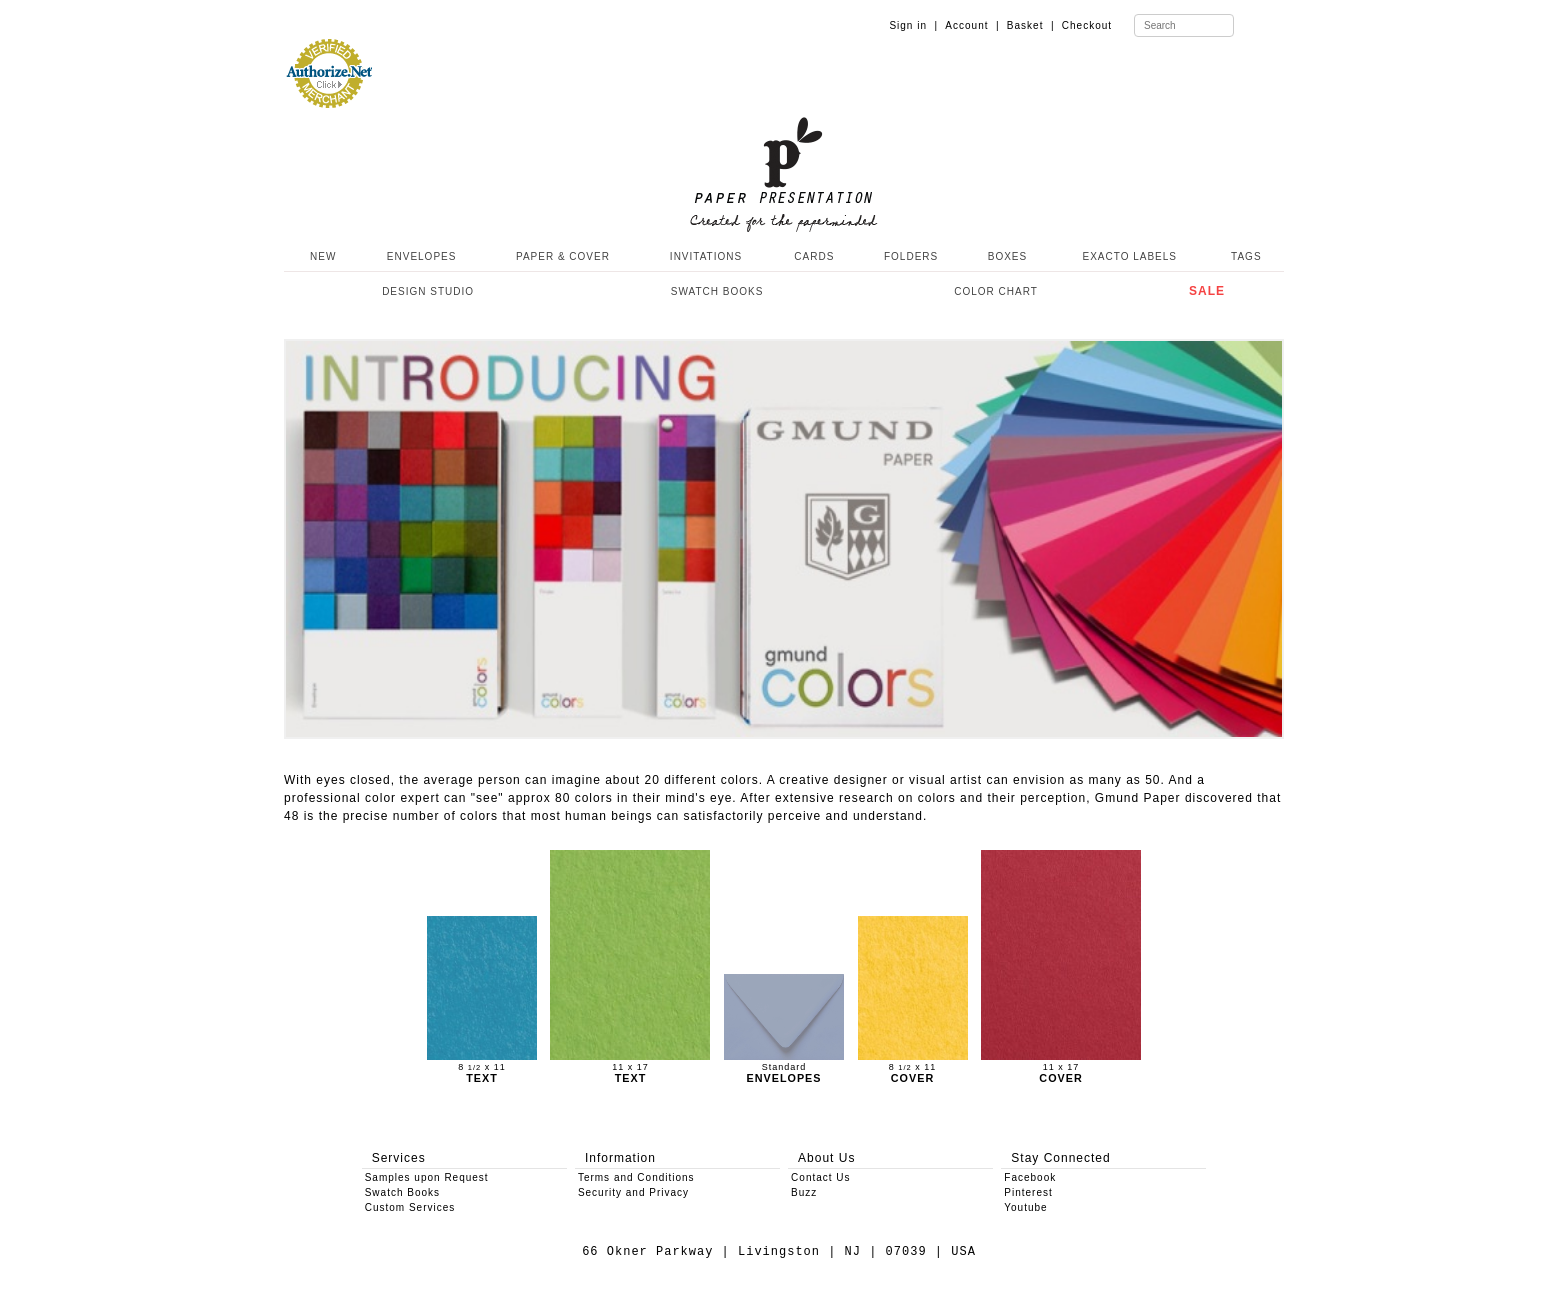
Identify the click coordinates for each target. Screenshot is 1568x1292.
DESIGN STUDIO (428, 291)
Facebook (1030, 1177)
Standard (784, 1068)
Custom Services (410, 1207)
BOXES (1007, 256)
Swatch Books (402, 1192)
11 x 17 (630, 1068)
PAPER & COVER (563, 256)
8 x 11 (482, 1068)
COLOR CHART (996, 291)
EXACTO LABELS (1130, 256)
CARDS (814, 256)
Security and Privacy (633, 1192)
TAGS (1246, 256)
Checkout (1087, 25)
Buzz (804, 1192)
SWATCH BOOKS (717, 291)
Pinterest (1028, 1192)
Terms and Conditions (636, 1177)
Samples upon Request (427, 1177)
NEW (321, 256)
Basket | (1031, 25)
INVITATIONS (706, 256)
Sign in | (913, 25)
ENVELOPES (422, 256)
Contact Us (820, 1177)
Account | (972, 25)
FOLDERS (911, 256)
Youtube (1025, 1207)
